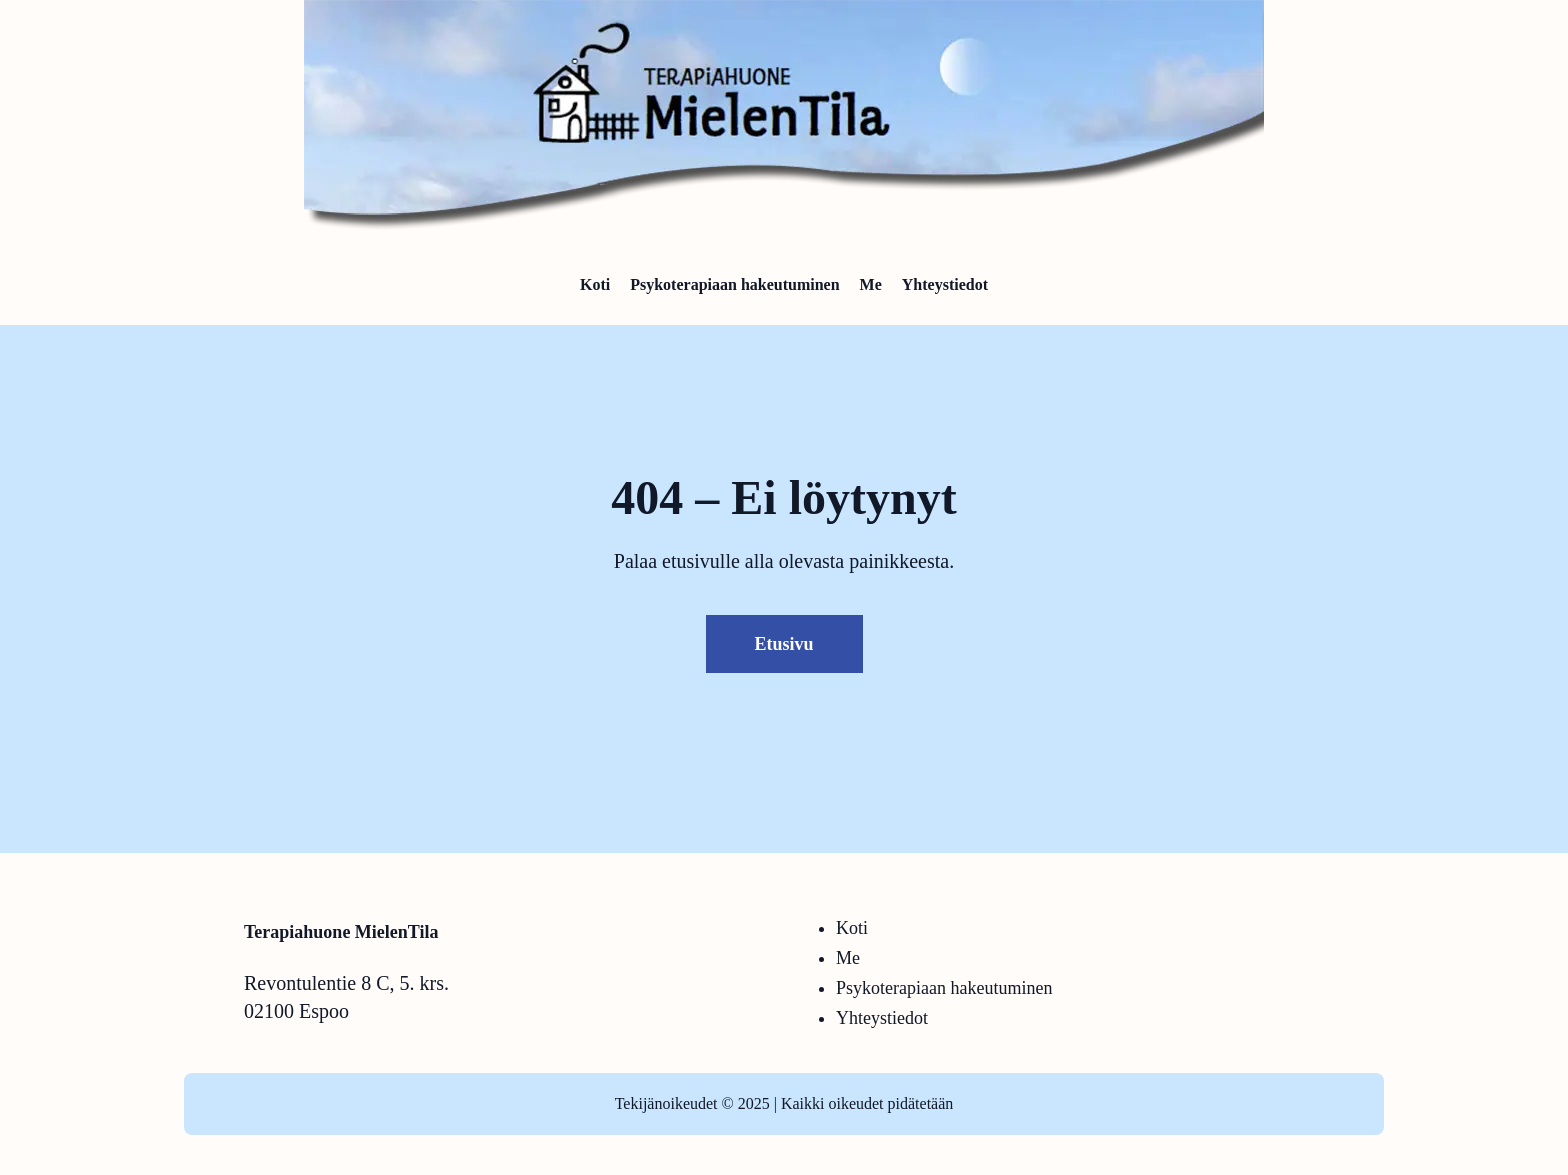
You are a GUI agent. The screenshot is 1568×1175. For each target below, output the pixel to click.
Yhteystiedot (882, 1018)
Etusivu (783, 644)
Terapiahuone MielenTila (341, 932)
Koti (852, 928)
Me (848, 958)
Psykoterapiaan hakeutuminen (944, 988)
